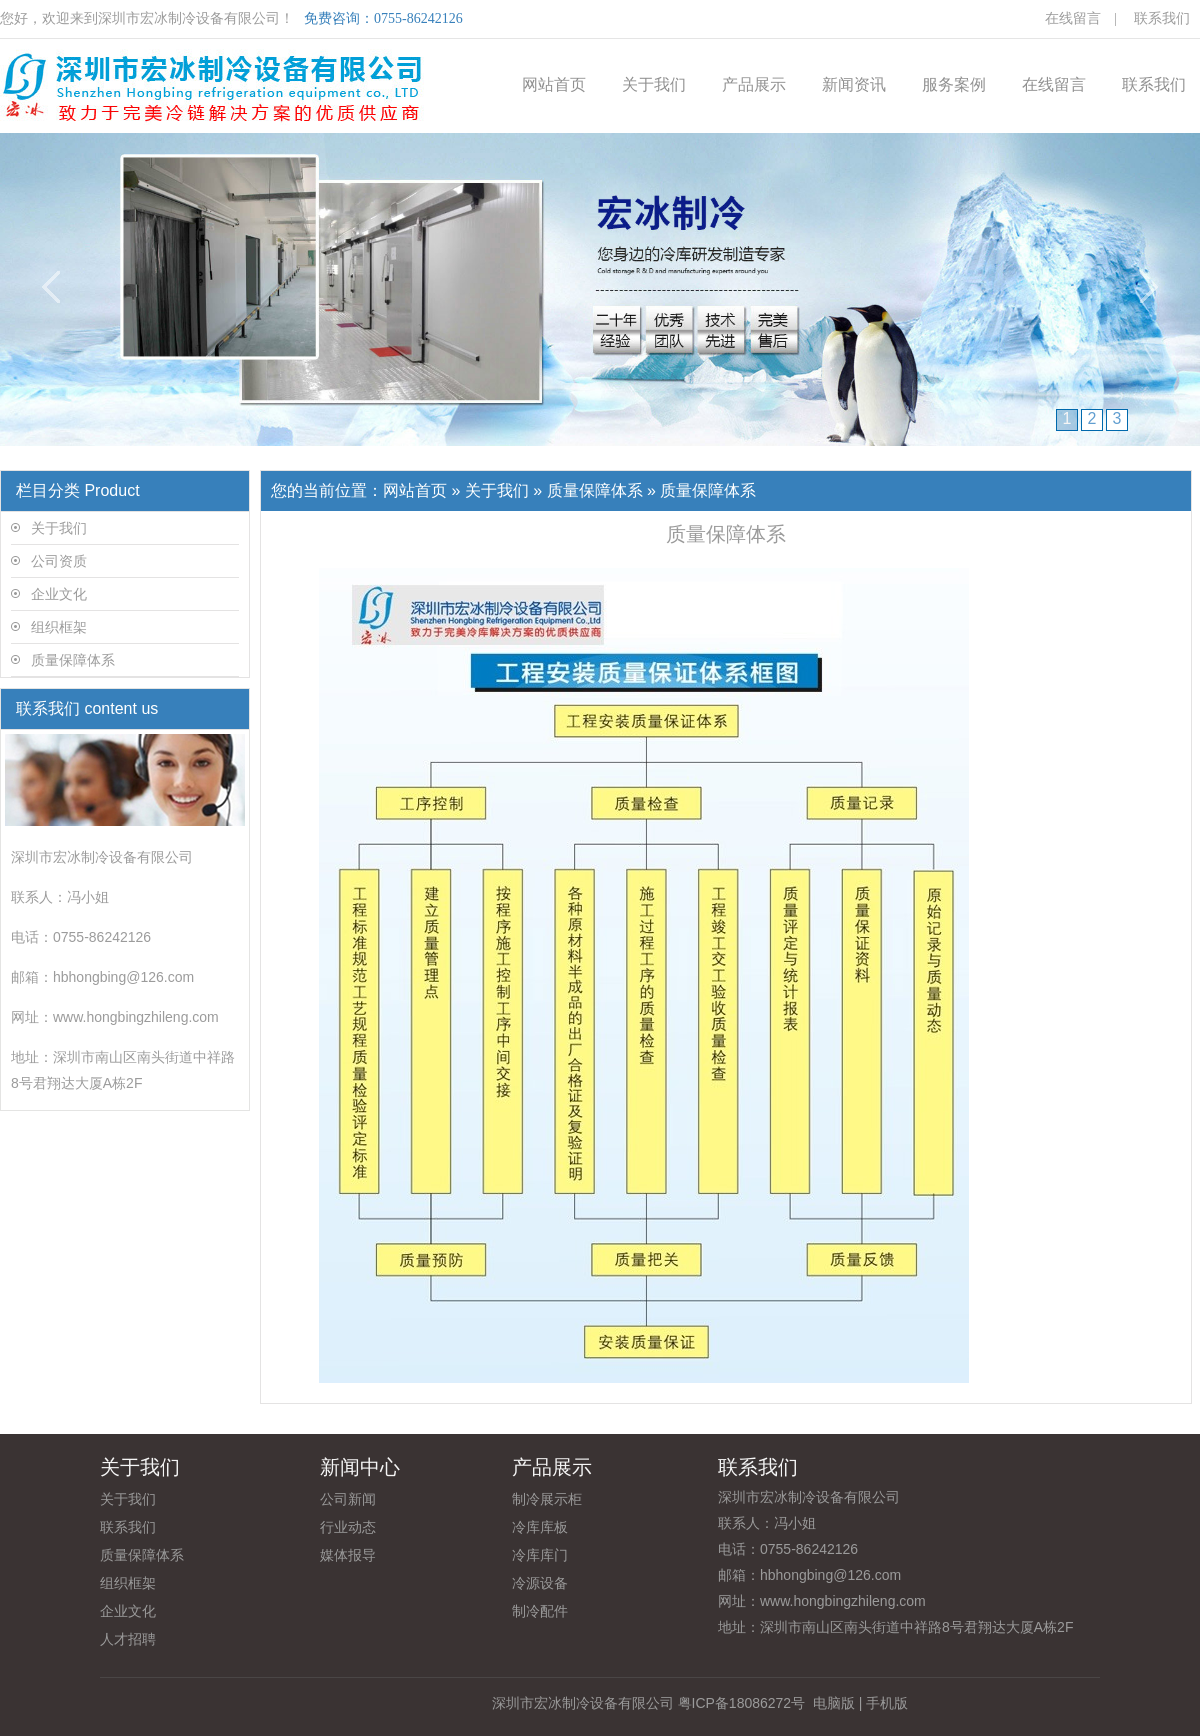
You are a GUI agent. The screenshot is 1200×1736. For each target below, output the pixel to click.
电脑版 (834, 1703)
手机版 (887, 1703)
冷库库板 (540, 1527)
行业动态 (348, 1527)
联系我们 (1162, 18)
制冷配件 (540, 1611)
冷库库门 (540, 1555)
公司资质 (59, 561)
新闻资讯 (854, 84)
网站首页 (554, 84)
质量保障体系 (73, 660)
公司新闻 (348, 1499)
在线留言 (1073, 18)
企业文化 (59, 594)
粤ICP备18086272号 (742, 1703)
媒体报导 (348, 1555)
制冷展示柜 (547, 1499)
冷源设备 (540, 1583)
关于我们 (654, 84)
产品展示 (754, 84)
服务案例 (954, 84)
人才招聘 (128, 1639)
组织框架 (59, 627)
